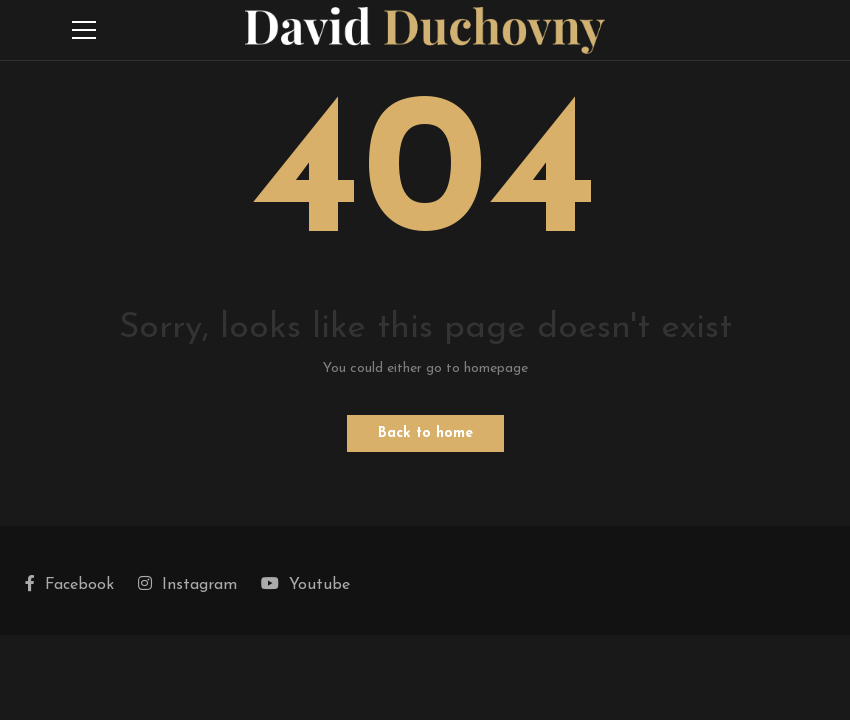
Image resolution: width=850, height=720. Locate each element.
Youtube (305, 584)
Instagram (187, 584)
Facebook (69, 584)
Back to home (425, 433)
